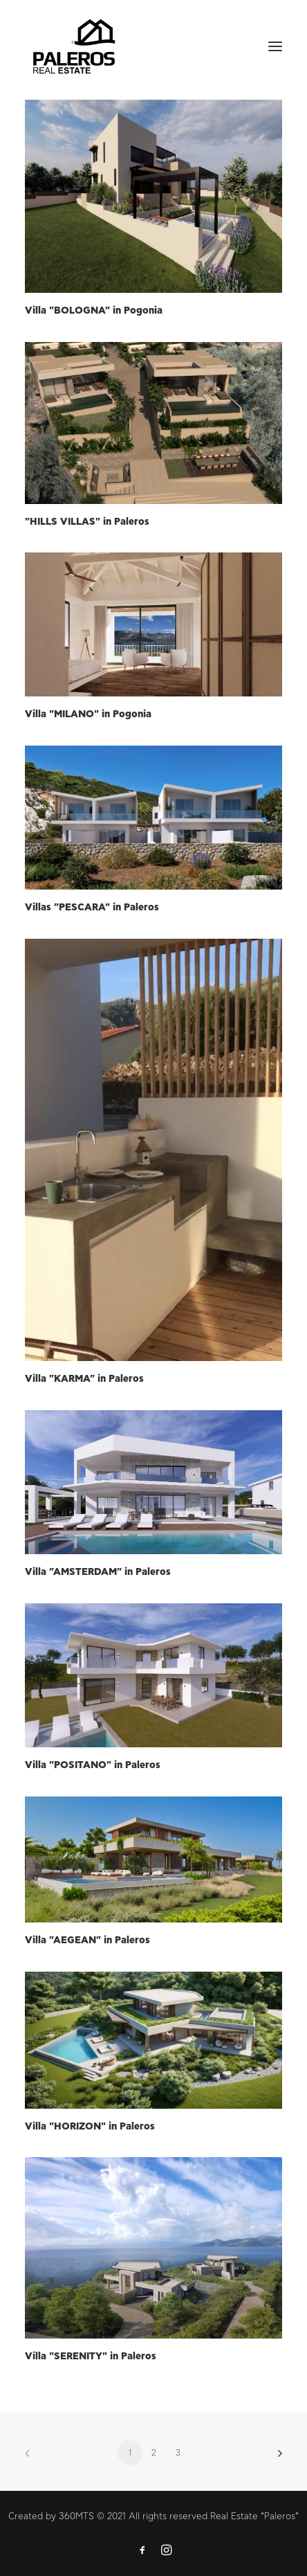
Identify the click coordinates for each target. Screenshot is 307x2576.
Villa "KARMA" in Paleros (84, 1379)
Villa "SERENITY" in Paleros (90, 2356)
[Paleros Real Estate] (74, 46)
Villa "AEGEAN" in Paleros (87, 1940)
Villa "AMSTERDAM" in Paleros (98, 1572)
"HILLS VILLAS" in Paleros (87, 522)
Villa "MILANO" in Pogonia (88, 714)
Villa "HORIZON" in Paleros (90, 2127)
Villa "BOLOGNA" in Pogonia (93, 311)
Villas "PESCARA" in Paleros (92, 907)
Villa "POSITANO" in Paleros (92, 1765)
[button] (153, 196)
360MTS (76, 2516)
